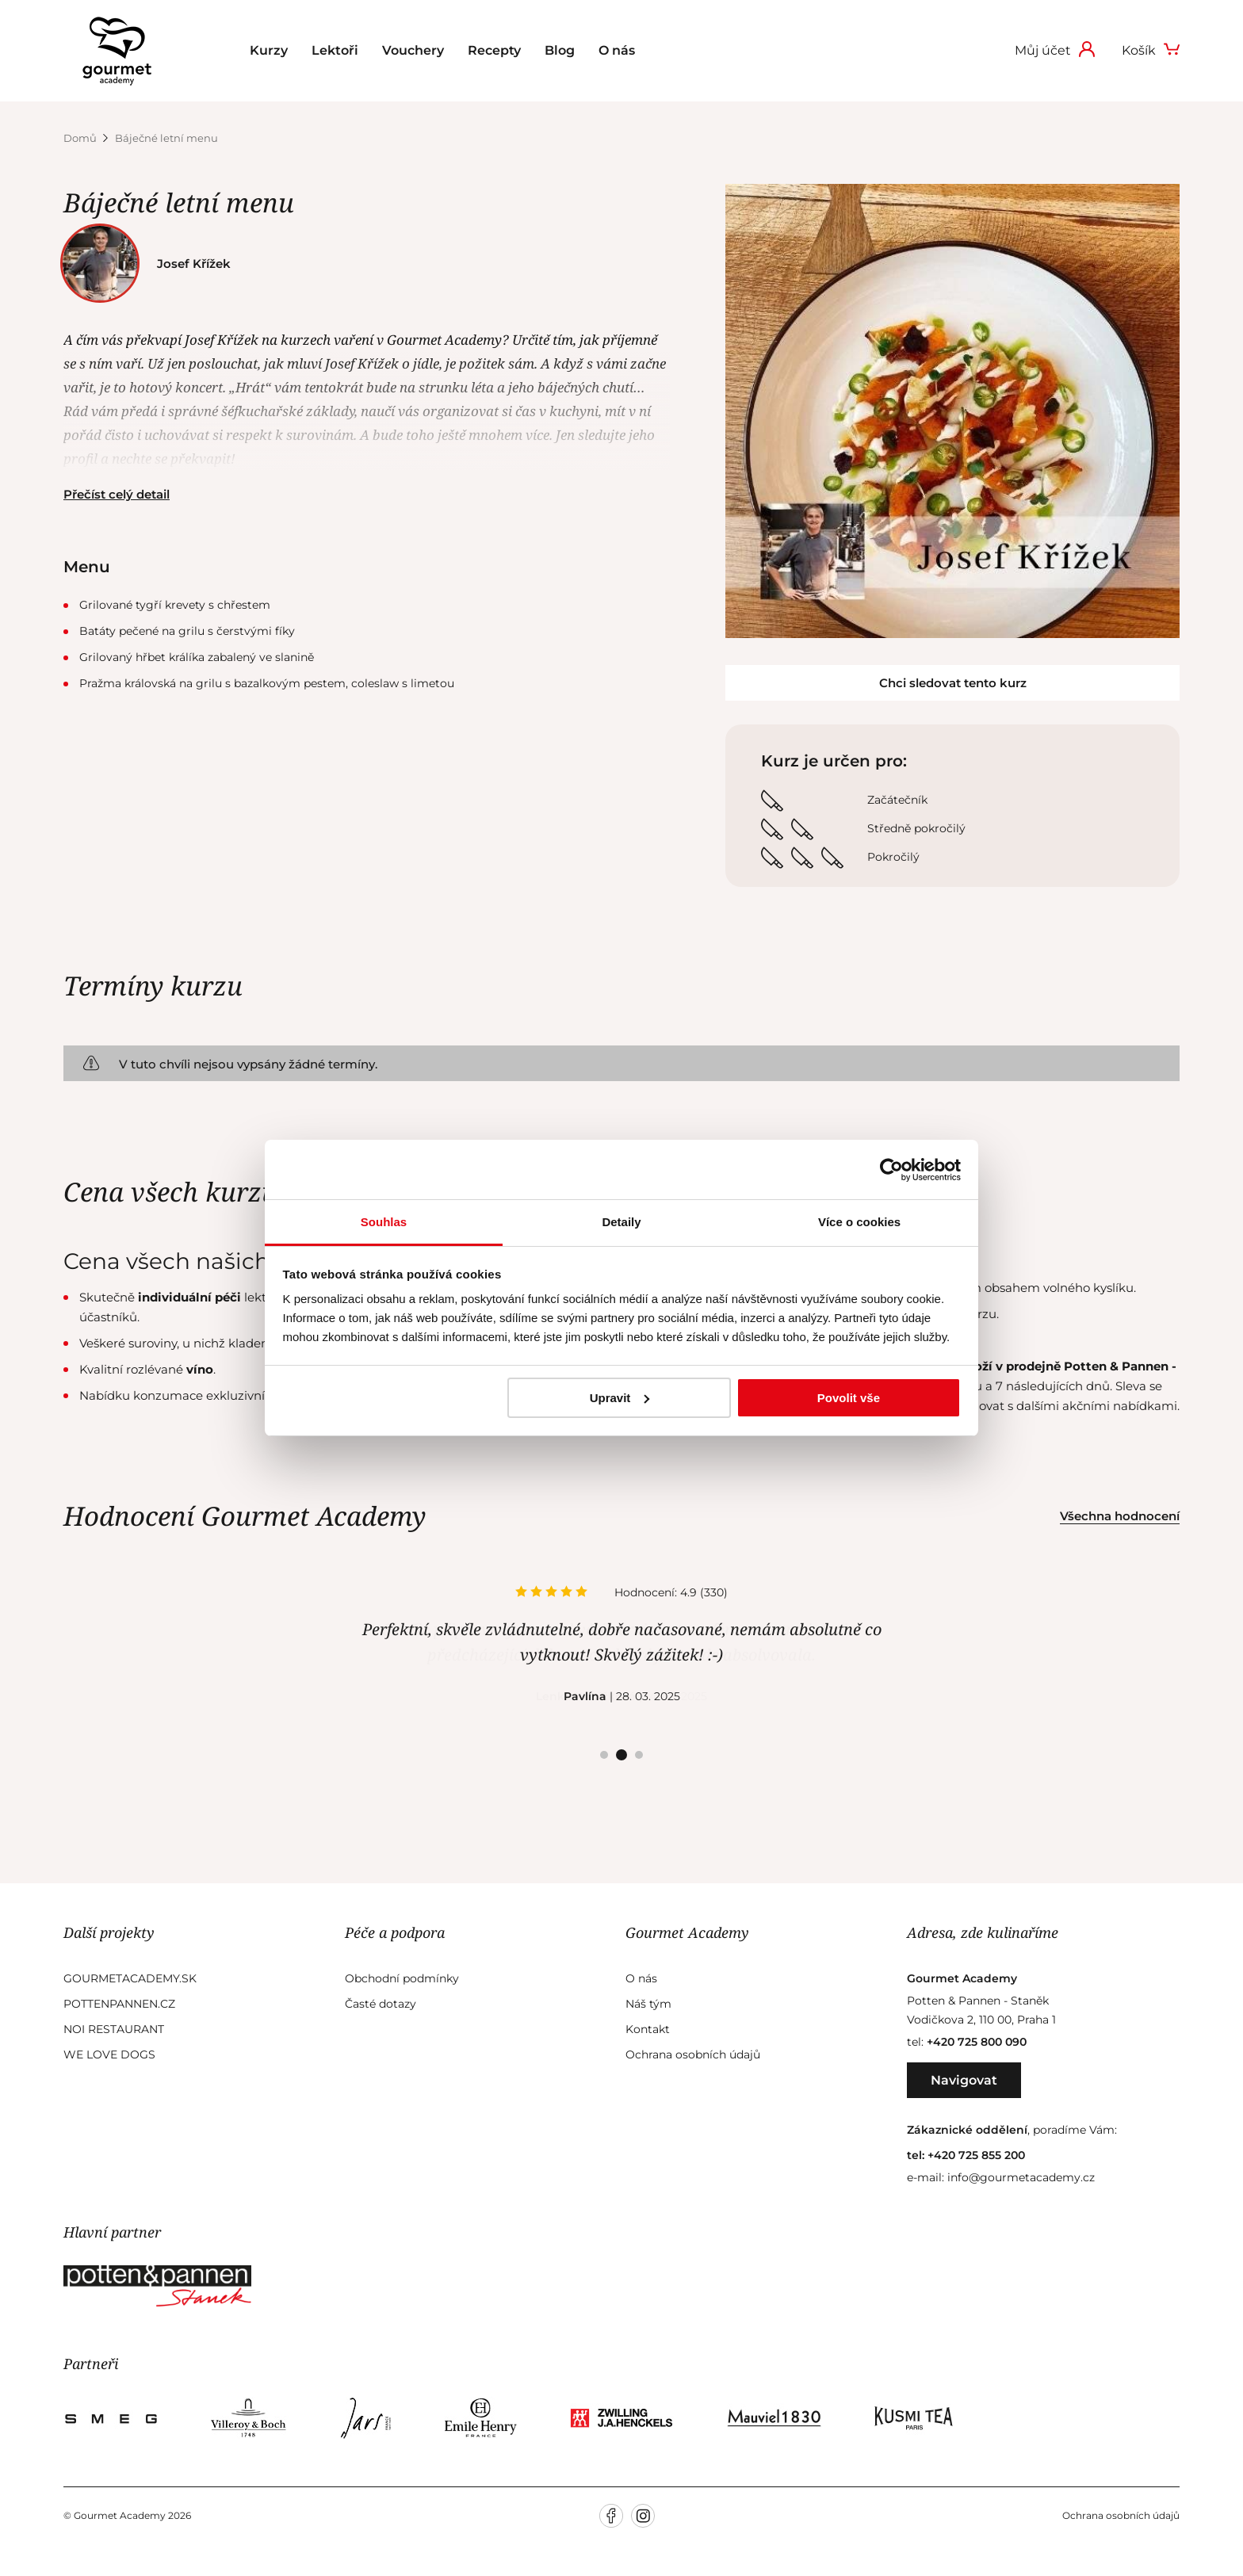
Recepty (494, 50)
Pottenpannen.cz (119, 2004)
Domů (81, 138)
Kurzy (269, 50)
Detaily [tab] (621, 1222)
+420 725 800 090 (977, 2042)
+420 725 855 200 (976, 2155)
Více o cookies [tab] (859, 1222)
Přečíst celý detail (116, 494)
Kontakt (647, 2029)
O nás (617, 50)
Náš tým (648, 2004)
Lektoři (335, 50)
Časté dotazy (380, 2004)
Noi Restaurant (113, 2029)
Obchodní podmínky (402, 1978)
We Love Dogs (109, 2054)
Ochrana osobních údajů (692, 2054)
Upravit (620, 1398)
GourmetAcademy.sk (130, 1978)
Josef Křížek (151, 263)
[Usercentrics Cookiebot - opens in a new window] (891, 1170)
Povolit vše (848, 1398)
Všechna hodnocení (1120, 1515)
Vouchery (413, 50)
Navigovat (964, 2080)
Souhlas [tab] (384, 1222)
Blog (560, 50)
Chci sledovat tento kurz (953, 682)
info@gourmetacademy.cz (1021, 2177)
